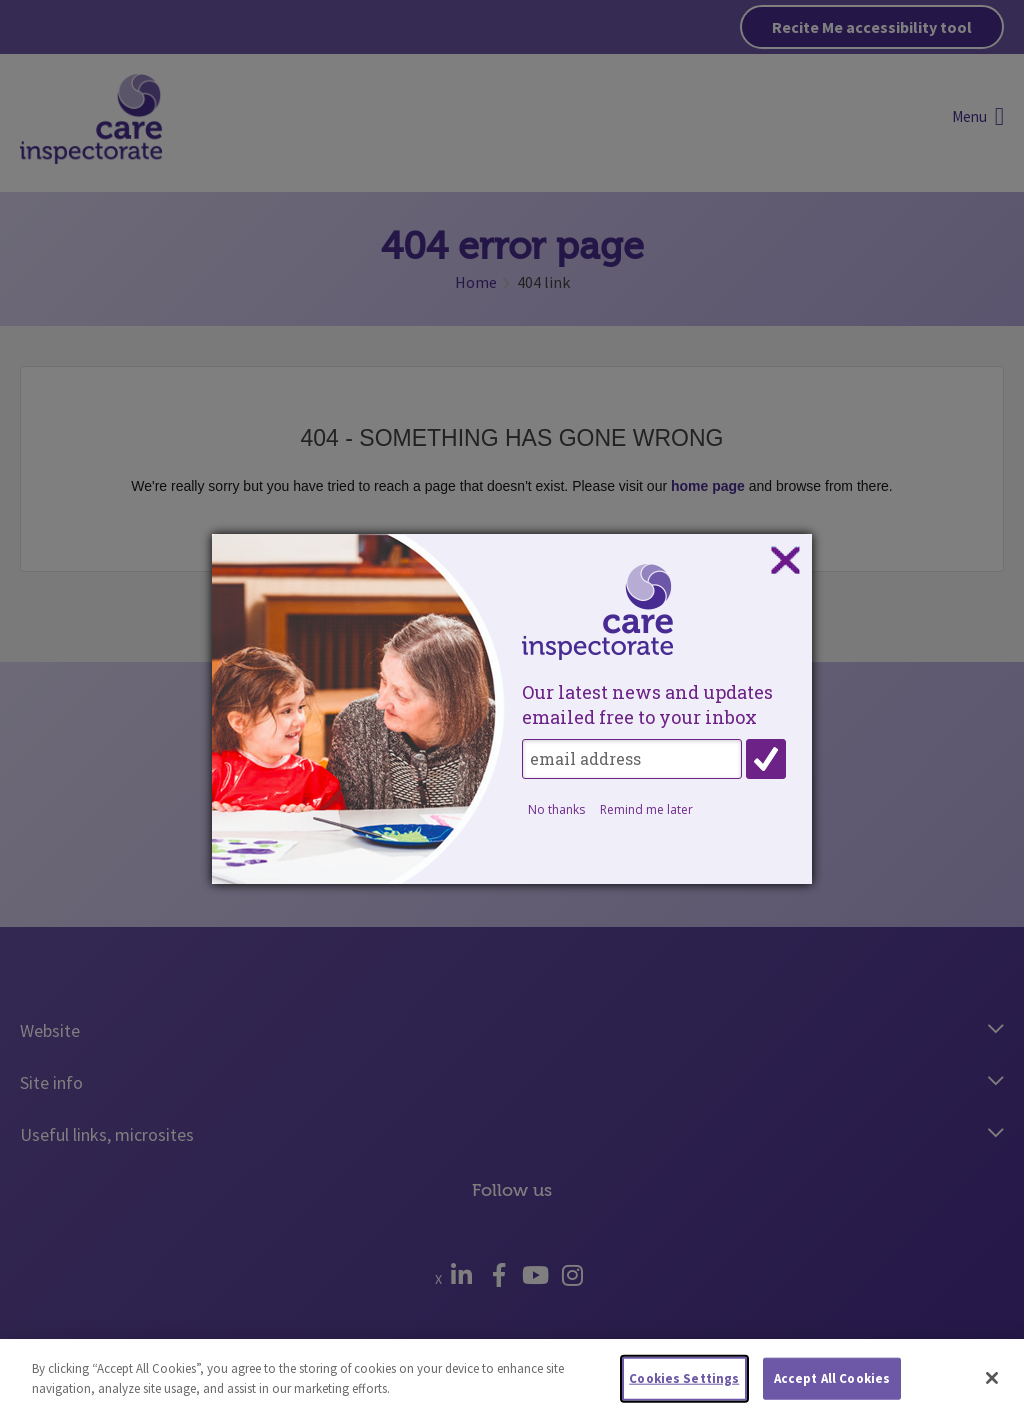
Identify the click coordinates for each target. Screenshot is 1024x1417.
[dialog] (512, 709)
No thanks (556, 809)
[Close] (992, 1383)
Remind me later (646, 809)
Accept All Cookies (832, 1383)
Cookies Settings (684, 1383)
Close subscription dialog (785, 561)
